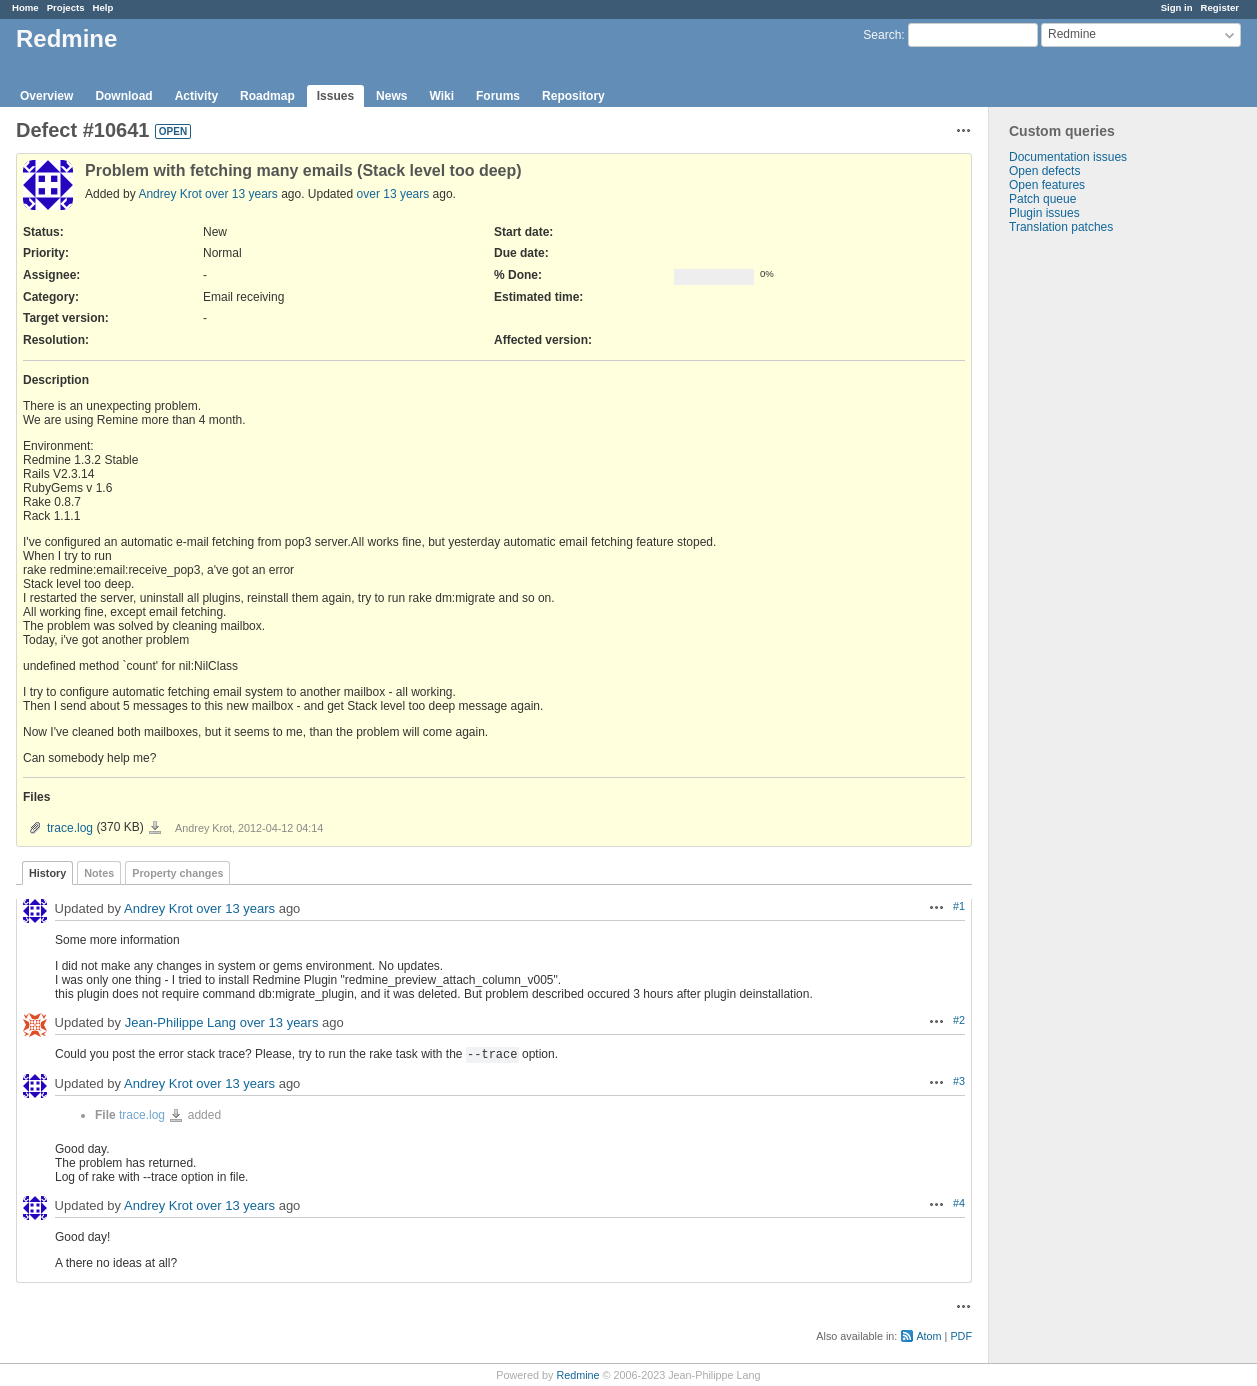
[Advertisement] (1089, 548)
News (391, 96)
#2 (959, 1020)
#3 (959, 1081)
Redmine (577, 1375)
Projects (66, 7)
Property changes (177, 873)
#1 (959, 906)
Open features (1047, 185)
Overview (46, 96)
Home (25, 7)
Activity (196, 96)
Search (882, 35)
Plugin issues (1044, 213)
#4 (959, 1203)
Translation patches (1061, 227)
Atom (928, 1336)
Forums (498, 96)
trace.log (70, 828)
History (47, 873)
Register (1220, 7)
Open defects (1044, 171)
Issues (335, 96)
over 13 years (241, 194)
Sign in (1177, 7)
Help (103, 7)
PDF (961, 1336)
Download (123, 96)
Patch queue (1042, 199)
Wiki (441, 96)
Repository (573, 96)
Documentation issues (1068, 157)
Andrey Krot (169, 194)
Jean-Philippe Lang (180, 1022)
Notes (99, 873)
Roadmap (267, 96)
